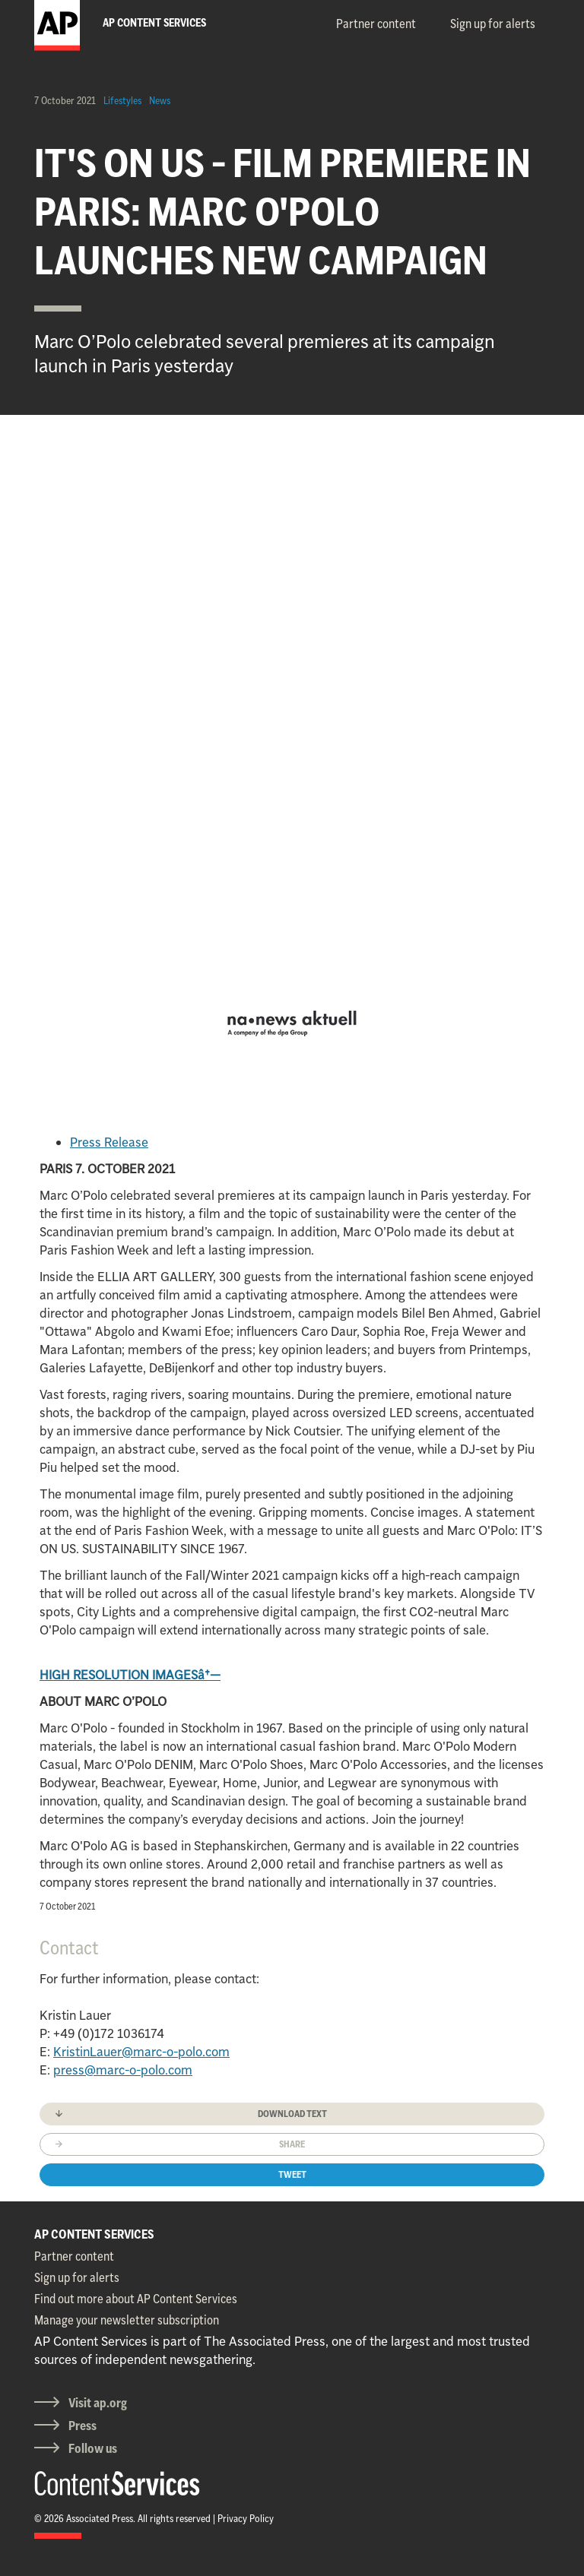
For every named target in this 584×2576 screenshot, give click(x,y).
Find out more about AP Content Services (135, 2298)
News (159, 100)
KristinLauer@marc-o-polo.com (141, 2051)
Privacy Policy (245, 2518)
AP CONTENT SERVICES (94, 2234)
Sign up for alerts (492, 23)
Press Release (109, 1142)
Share (292, 2144)
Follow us (92, 2448)
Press (82, 2425)
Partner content (376, 23)
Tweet (292, 2174)
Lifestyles (122, 100)
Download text (292, 2113)
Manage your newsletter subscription (126, 2320)
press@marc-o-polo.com (122, 2070)
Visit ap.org (97, 2402)
